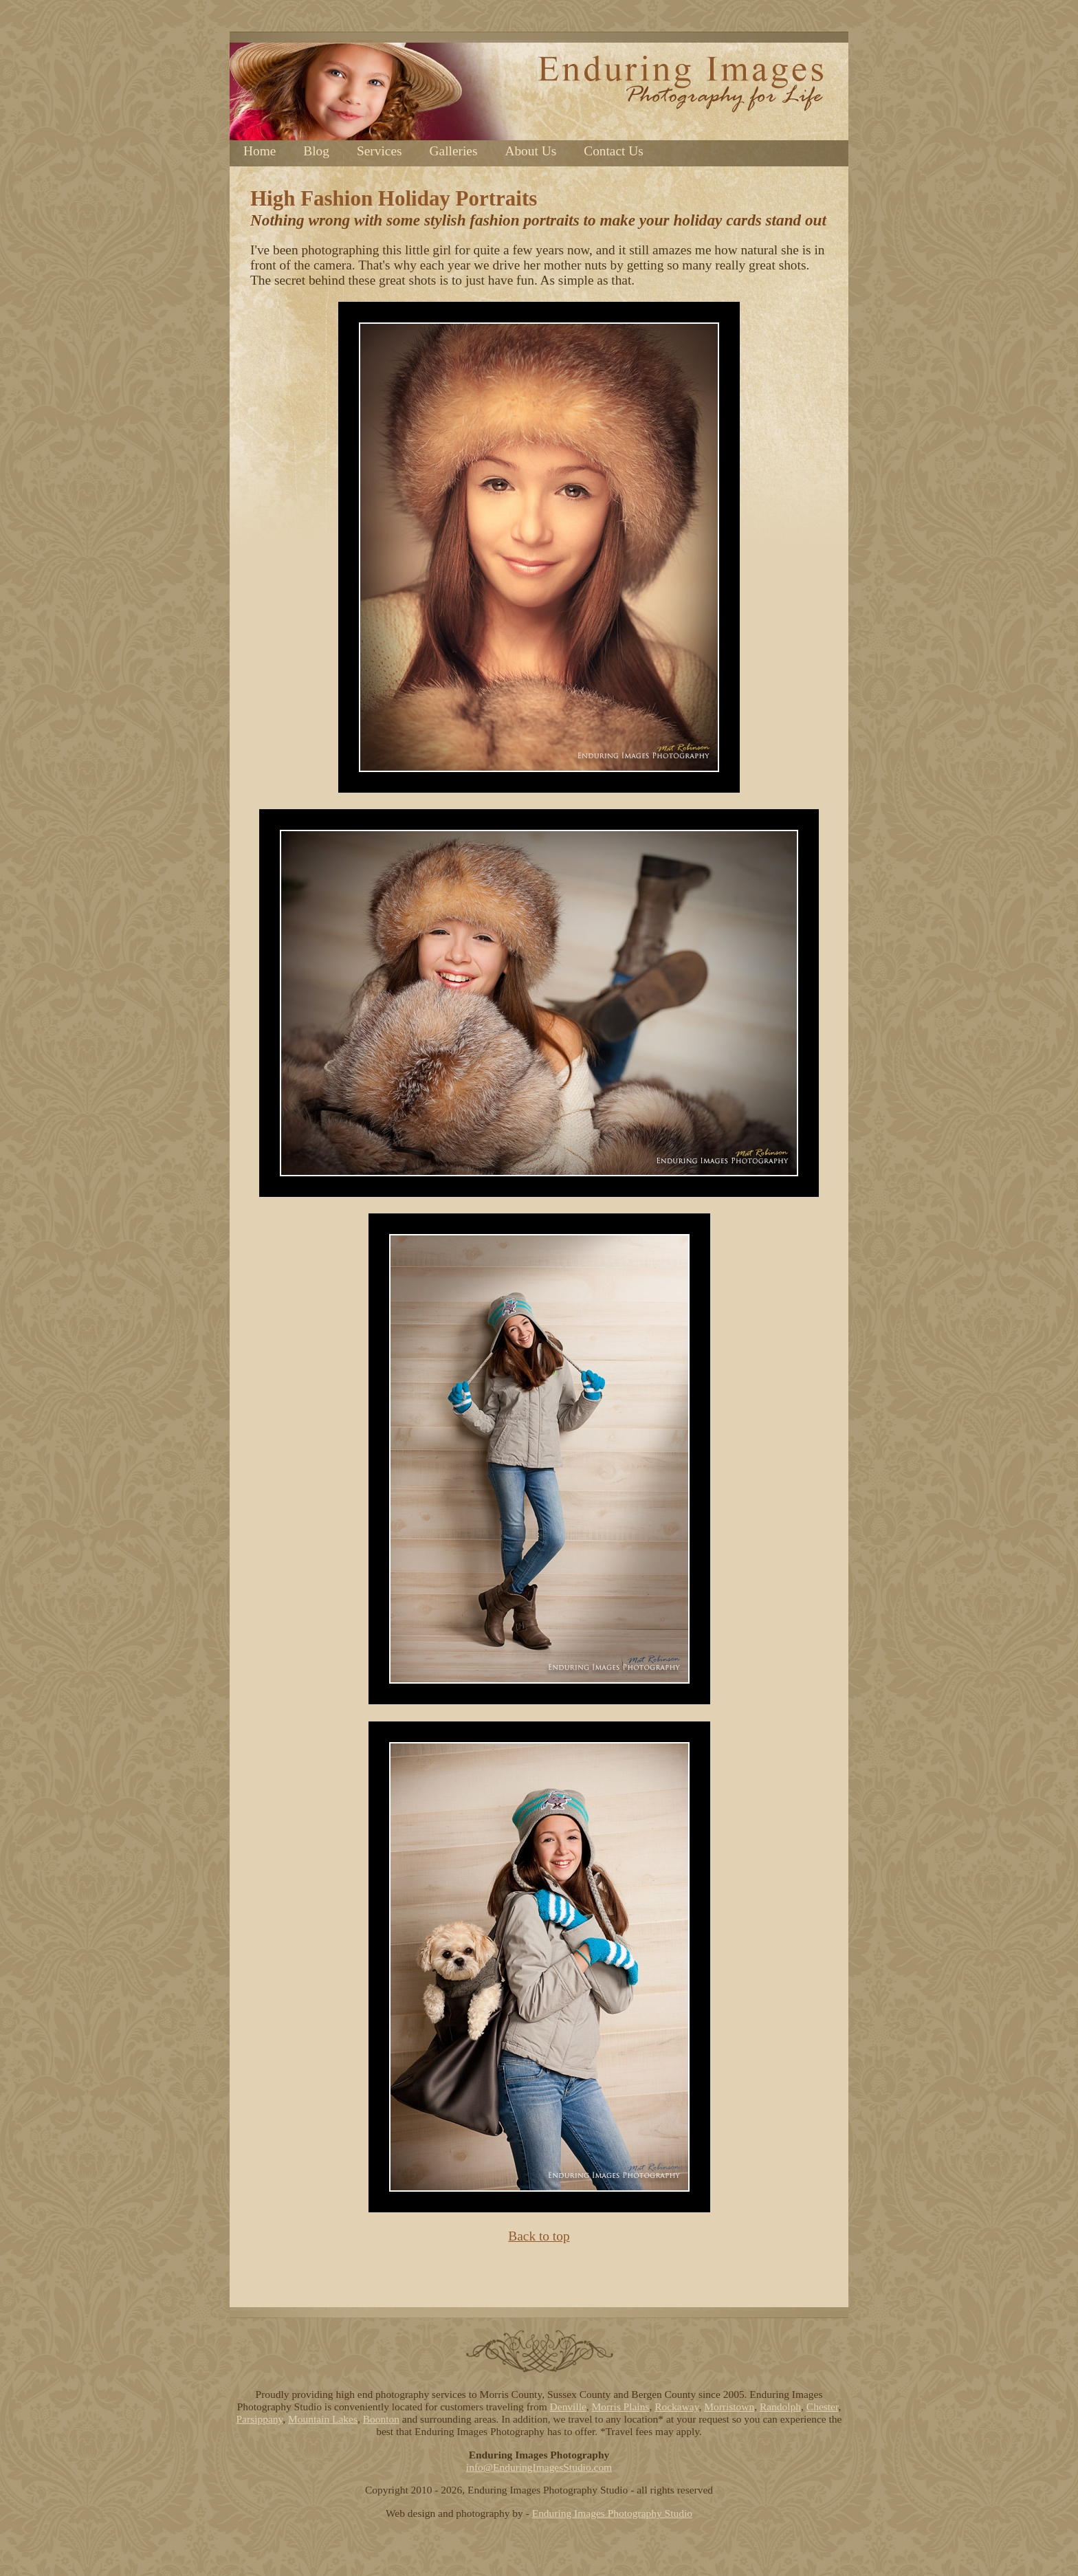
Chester (822, 2406)
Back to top (538, 2236)
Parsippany (259, 2419)
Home (259, 151)
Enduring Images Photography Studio (612, 2513)
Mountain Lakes (323, 2419)
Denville (568, 2406)
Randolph (780, 2406)
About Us (530, 151)
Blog (316, 151)
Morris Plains (621, 2406)
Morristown (729, 2406)
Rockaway (676, 2406)
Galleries (454, 151)
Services (379, 151)
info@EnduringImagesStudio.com (539, 2467)
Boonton (381, 2419)
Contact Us (614, 151)
